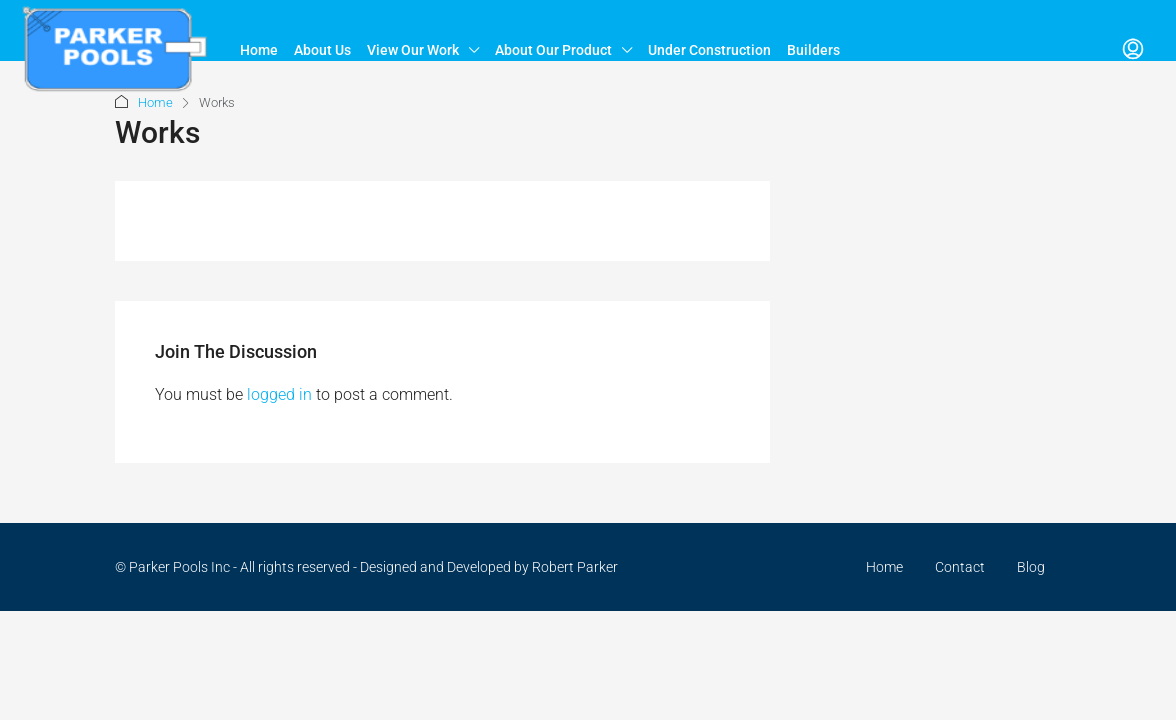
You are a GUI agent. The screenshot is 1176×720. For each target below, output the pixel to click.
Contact (960, 567)
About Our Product (553, 50)
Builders (813, 50)
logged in (279, 394)
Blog (1031, 567)
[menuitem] (1133, 50)
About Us (322, 50)
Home (259, 50)
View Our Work (413, 50)
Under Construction (709, 50)
